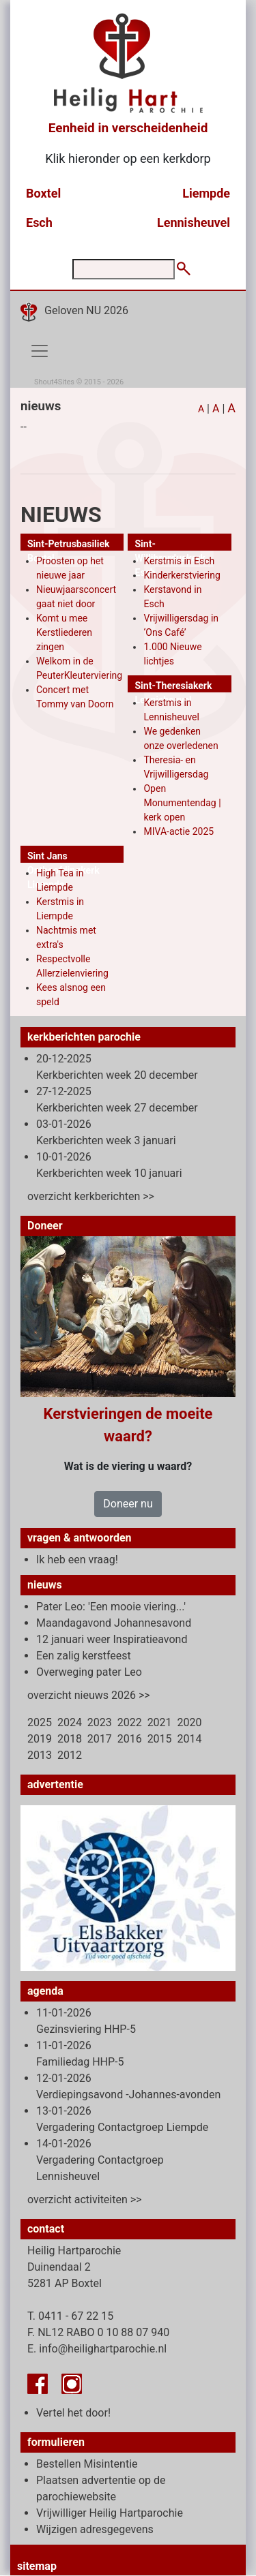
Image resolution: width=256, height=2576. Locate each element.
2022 (129, 1722)
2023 (99, 1722)
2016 (129, 1738)
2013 (39, 1755)
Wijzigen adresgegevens (95, 2529)
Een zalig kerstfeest (83, 1655)
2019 (39, 1738)
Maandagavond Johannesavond (113, 1622)
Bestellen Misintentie (87, 2463)
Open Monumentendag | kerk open (182, 803)
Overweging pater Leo (89, 1672)
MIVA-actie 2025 (178, 831)
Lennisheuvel (193, 222)
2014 (189, 1738)
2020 (189, 1722)
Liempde (206, 193)
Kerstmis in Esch (178, 560)
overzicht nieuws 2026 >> (88, 1695)
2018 (69, 1738)
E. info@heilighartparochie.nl (97, 2348)
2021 (159, 1722)
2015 (159, 1738)
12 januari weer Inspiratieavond (111, 1639)
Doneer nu (127, 1503)
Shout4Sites (54, 382)
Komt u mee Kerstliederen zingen (64, 632)
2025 (39, 1722)
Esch (39, 222)
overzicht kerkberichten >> (90, 1196)
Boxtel (43, 193)
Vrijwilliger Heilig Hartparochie (109, 2512)
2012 (69, 1755)
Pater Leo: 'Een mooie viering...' (111, 1606)
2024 (69, 1722)
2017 (99, 1738)
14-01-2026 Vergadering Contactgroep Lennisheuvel (100, 2160)
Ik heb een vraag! (77, 1559)
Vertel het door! (73, 2412)
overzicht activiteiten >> (84, 2199)
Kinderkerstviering (181, 575)
